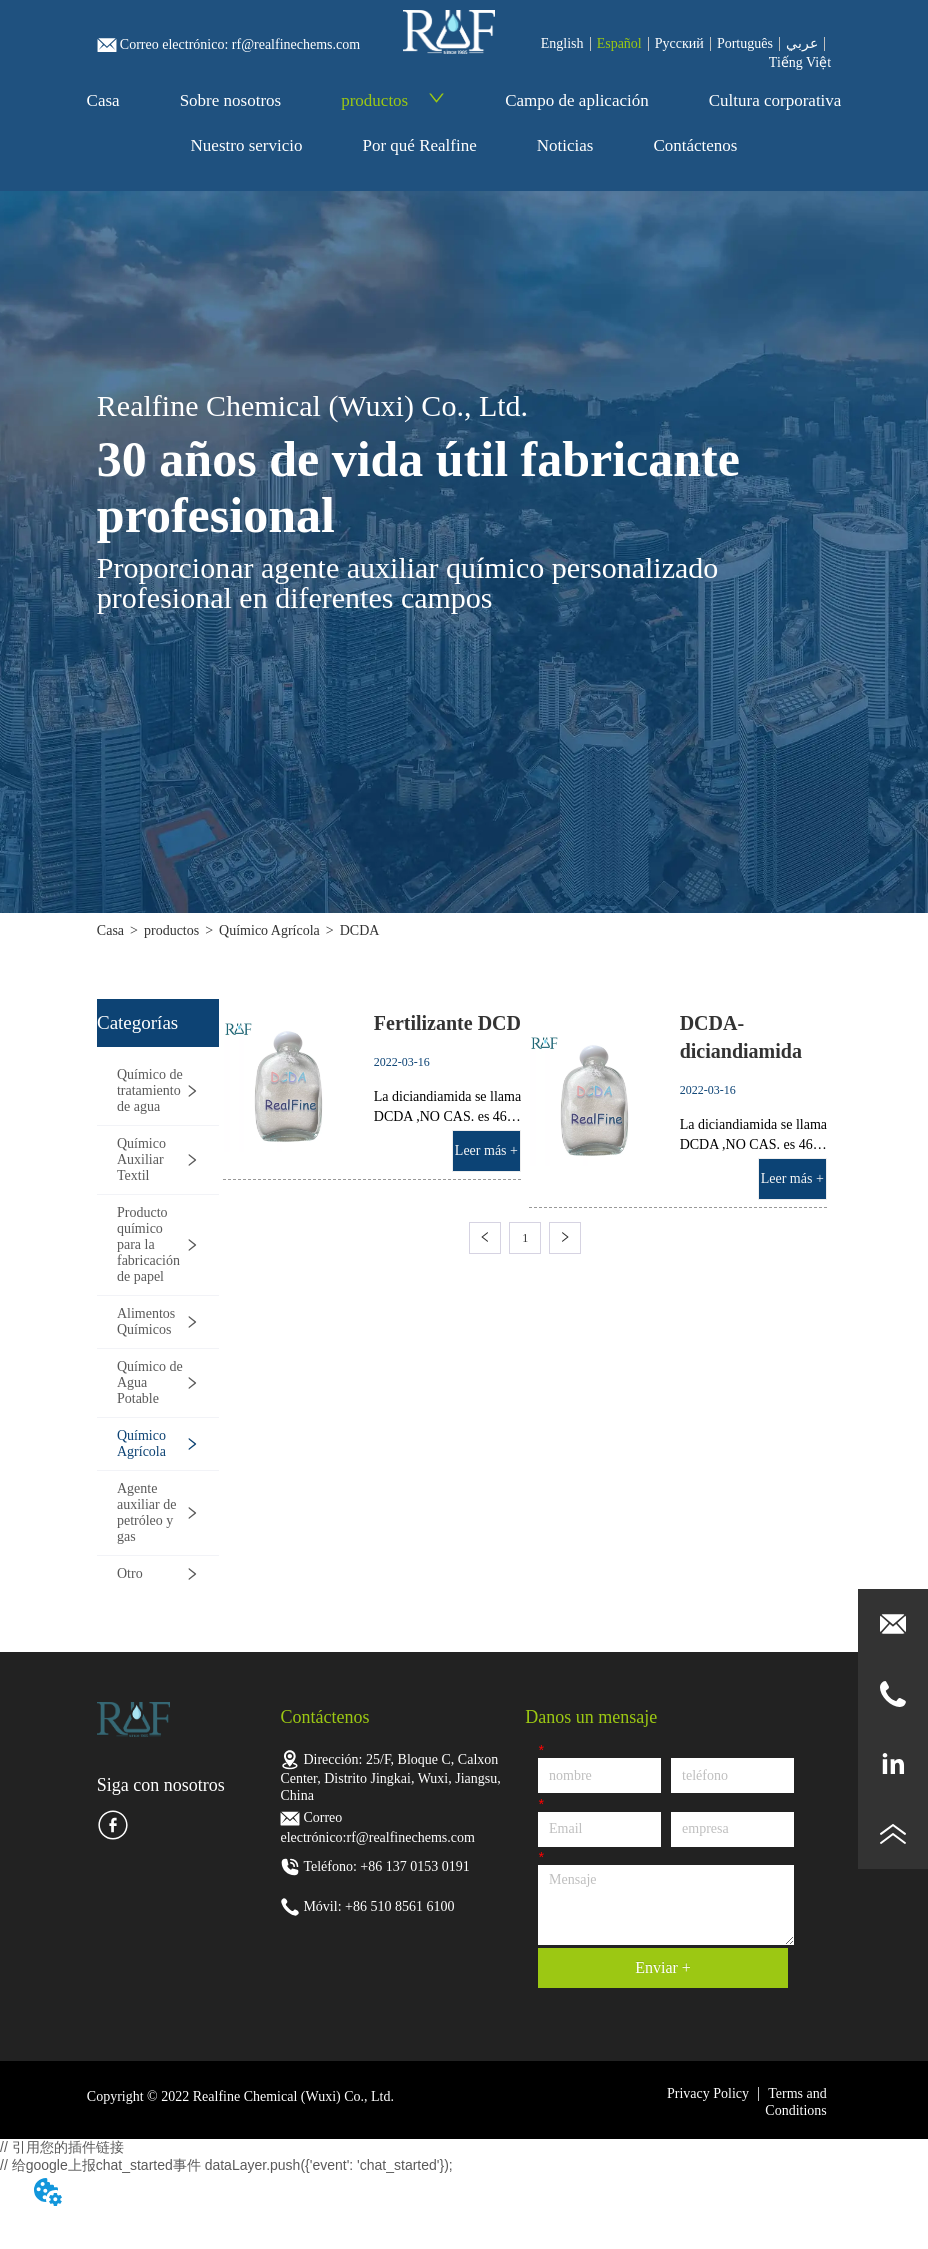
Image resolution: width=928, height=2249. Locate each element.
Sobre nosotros (231, 100)
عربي (802, 43)
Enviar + (663, 1967)
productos (393, 100)
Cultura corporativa (775, 100)
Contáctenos (695, 145)
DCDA (360, 930)
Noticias (565, 145)
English (562, 43)
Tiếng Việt (800, 62)
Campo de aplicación (577, 100)
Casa (103, 100)
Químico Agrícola (269, 930)
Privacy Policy (708, 2093)
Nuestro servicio (247, 145)
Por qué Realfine (419, 145)
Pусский (679, 43)
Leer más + (486, 1150)
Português (745, 43)
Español (619, 43)
